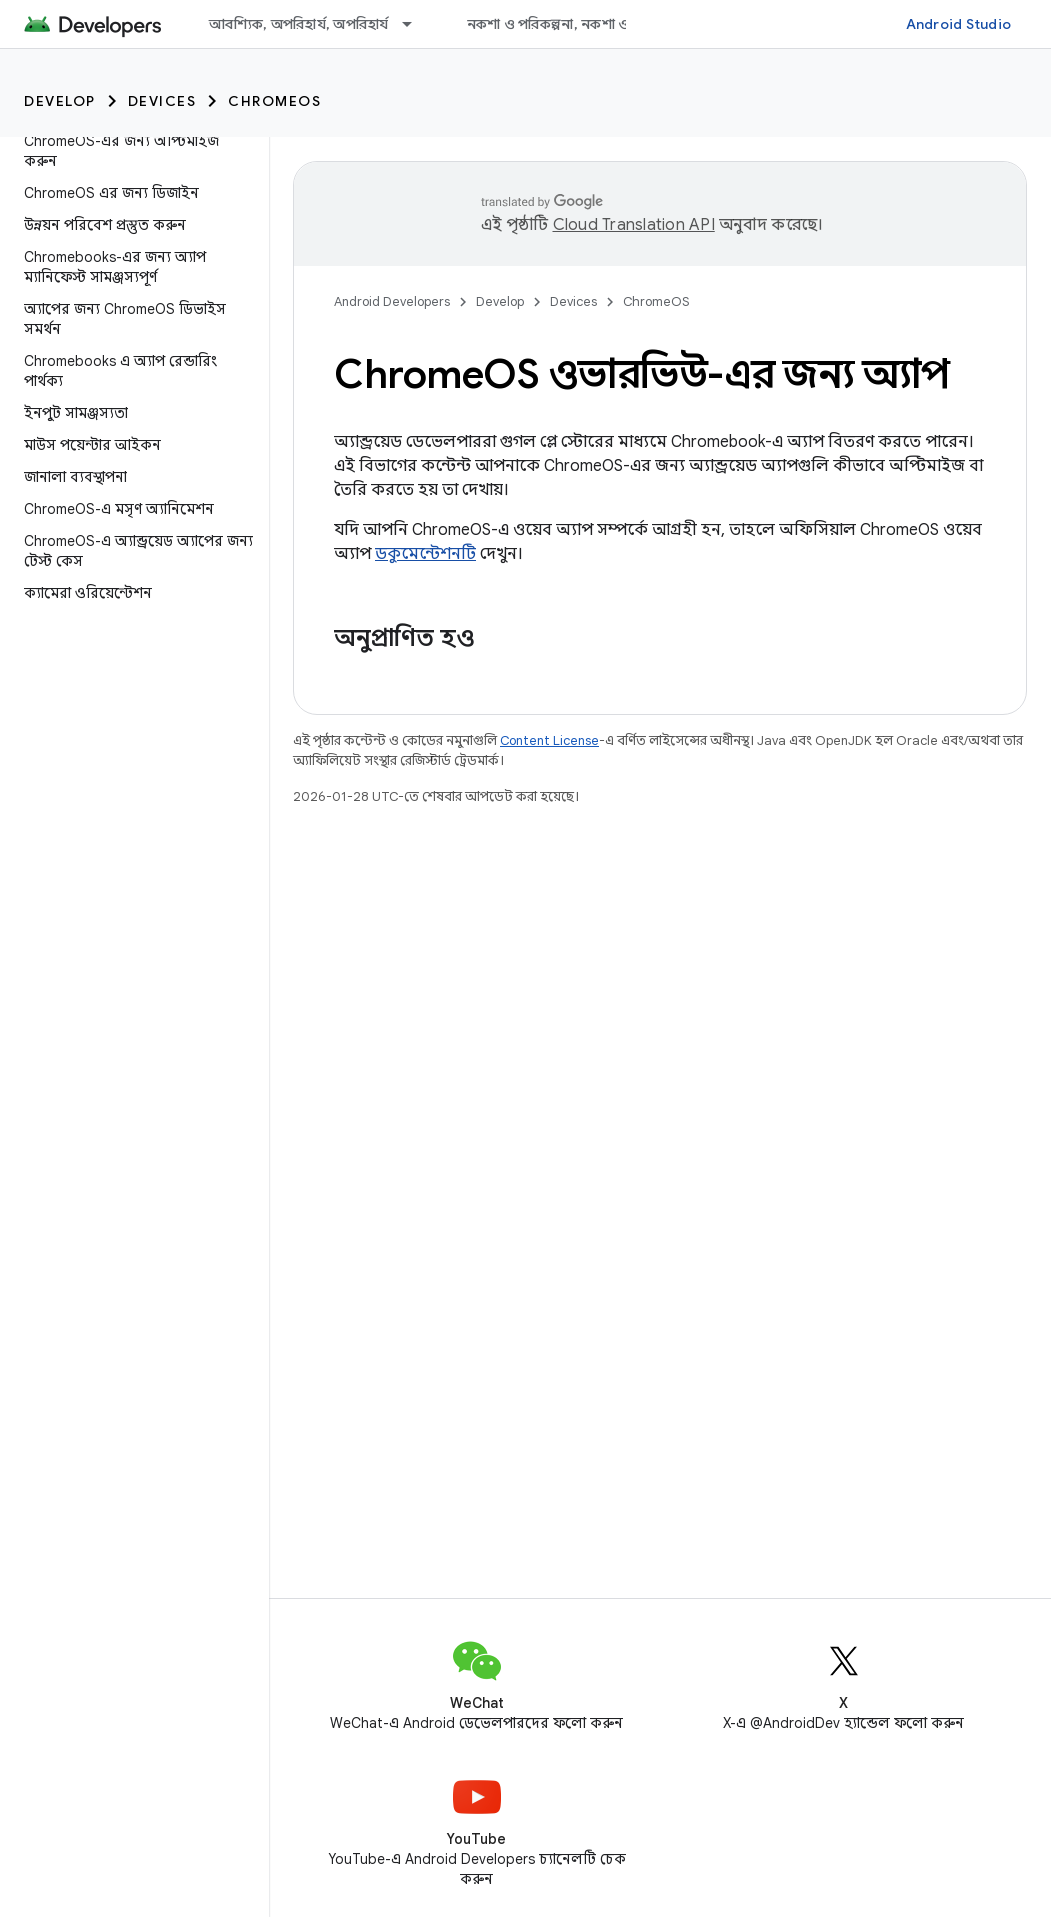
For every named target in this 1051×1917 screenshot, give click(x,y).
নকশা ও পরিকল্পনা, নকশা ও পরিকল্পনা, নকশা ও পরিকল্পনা (635, 24)
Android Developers (392, 301)
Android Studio (959, 24)
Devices (162, 101)
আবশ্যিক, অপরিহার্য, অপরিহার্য (299, 24)
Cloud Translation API (634, 225)
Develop (60, 101)
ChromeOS (274, 101)
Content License (549, 740)
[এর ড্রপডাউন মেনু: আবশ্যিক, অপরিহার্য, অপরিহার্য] (416, 24)
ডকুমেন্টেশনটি (425, 554)
